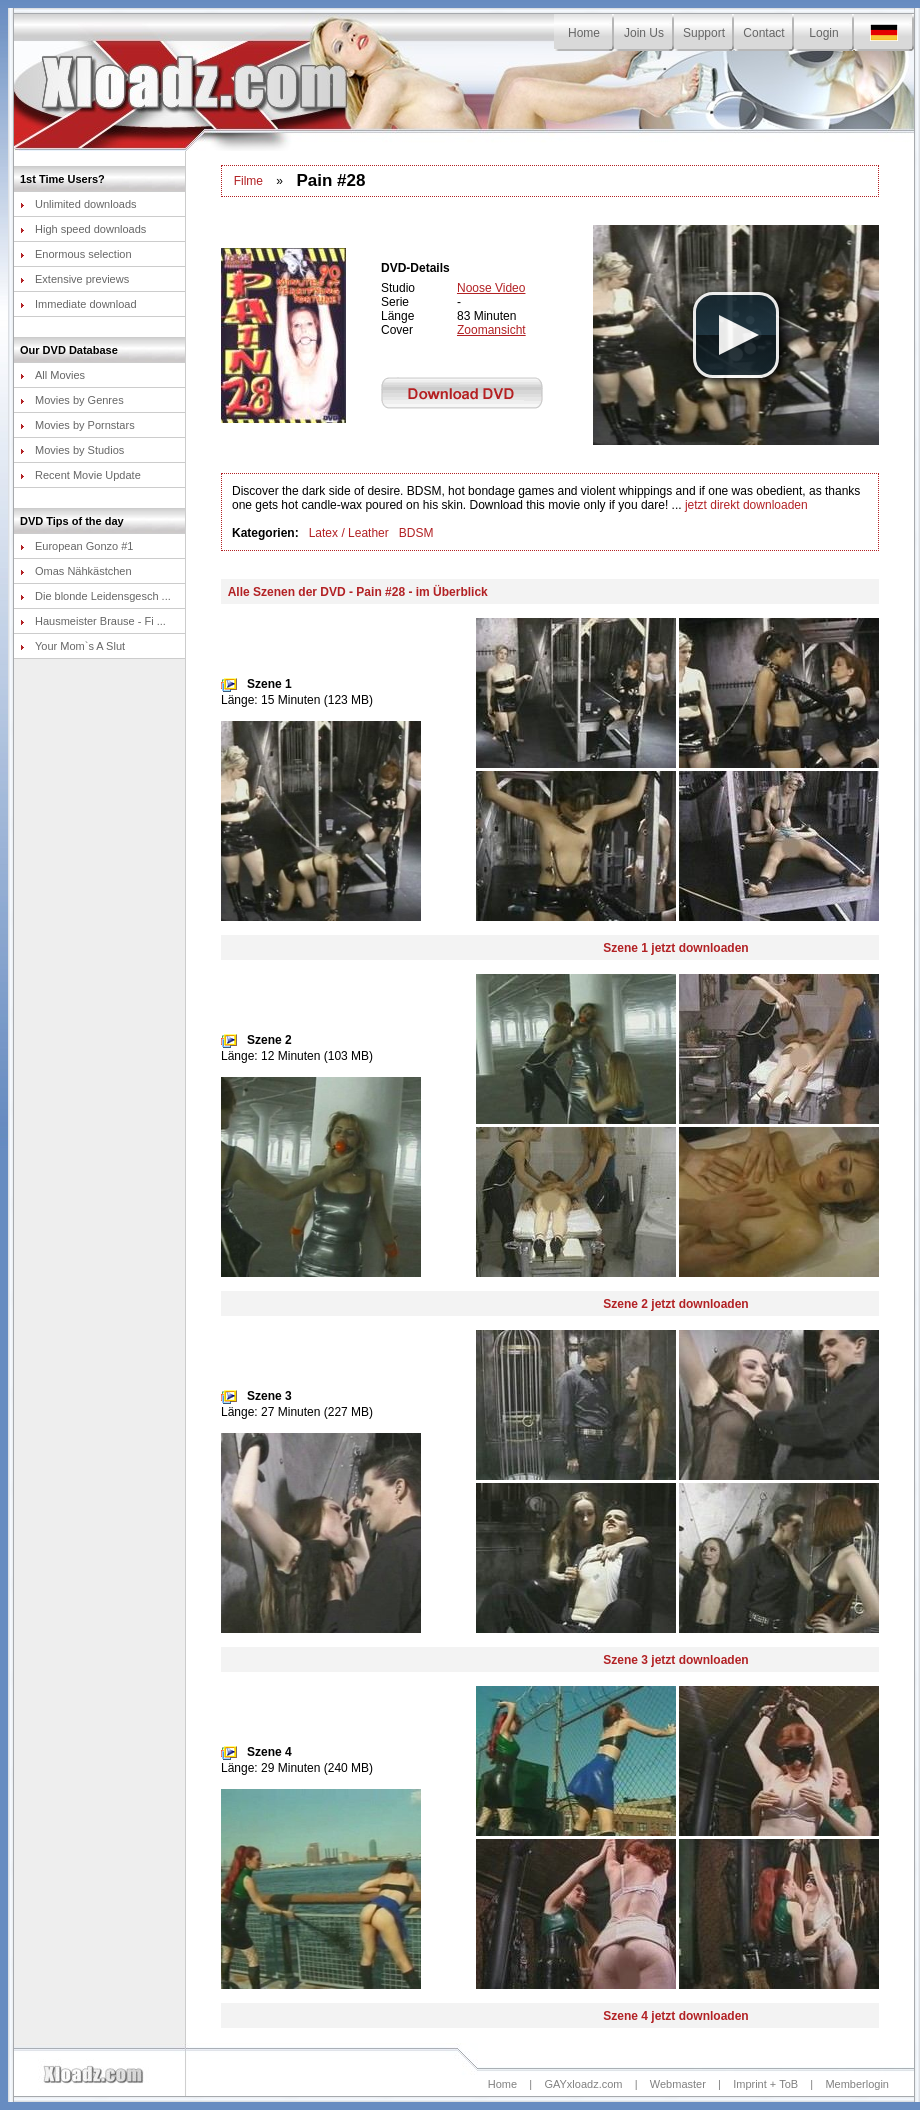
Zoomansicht (491, 330)
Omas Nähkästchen (76, 571)
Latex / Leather (349, 533)
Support (704, 33)
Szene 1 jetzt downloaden (675, 948)
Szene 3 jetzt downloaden (675, 1660)
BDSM (416, 533)
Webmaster (678, 2084)
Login (823, 33)
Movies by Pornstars (77, 425)
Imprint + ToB (765, 2084)
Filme (248, 181)
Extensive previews (74, 279)
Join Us (644, 33)
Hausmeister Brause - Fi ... (93, 621)
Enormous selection (76, 254)
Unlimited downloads (78, 204)
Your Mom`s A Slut (72, 646)
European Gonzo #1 (76, 546)
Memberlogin (857, 2084)
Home (584, 33)
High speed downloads (83, 229)
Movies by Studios (72, 450)
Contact (763, 33)
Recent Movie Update (80, 475)
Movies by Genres (72, 400)
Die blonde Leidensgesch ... (95, 596)
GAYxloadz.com (583, 2084)
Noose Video (491, 288)
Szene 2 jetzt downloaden (675, 1304)
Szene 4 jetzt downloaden (675, 2016)
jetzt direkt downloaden (746, 505)
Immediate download (78, 304)
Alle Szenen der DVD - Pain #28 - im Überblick (358, 592)
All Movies (52, 375)
